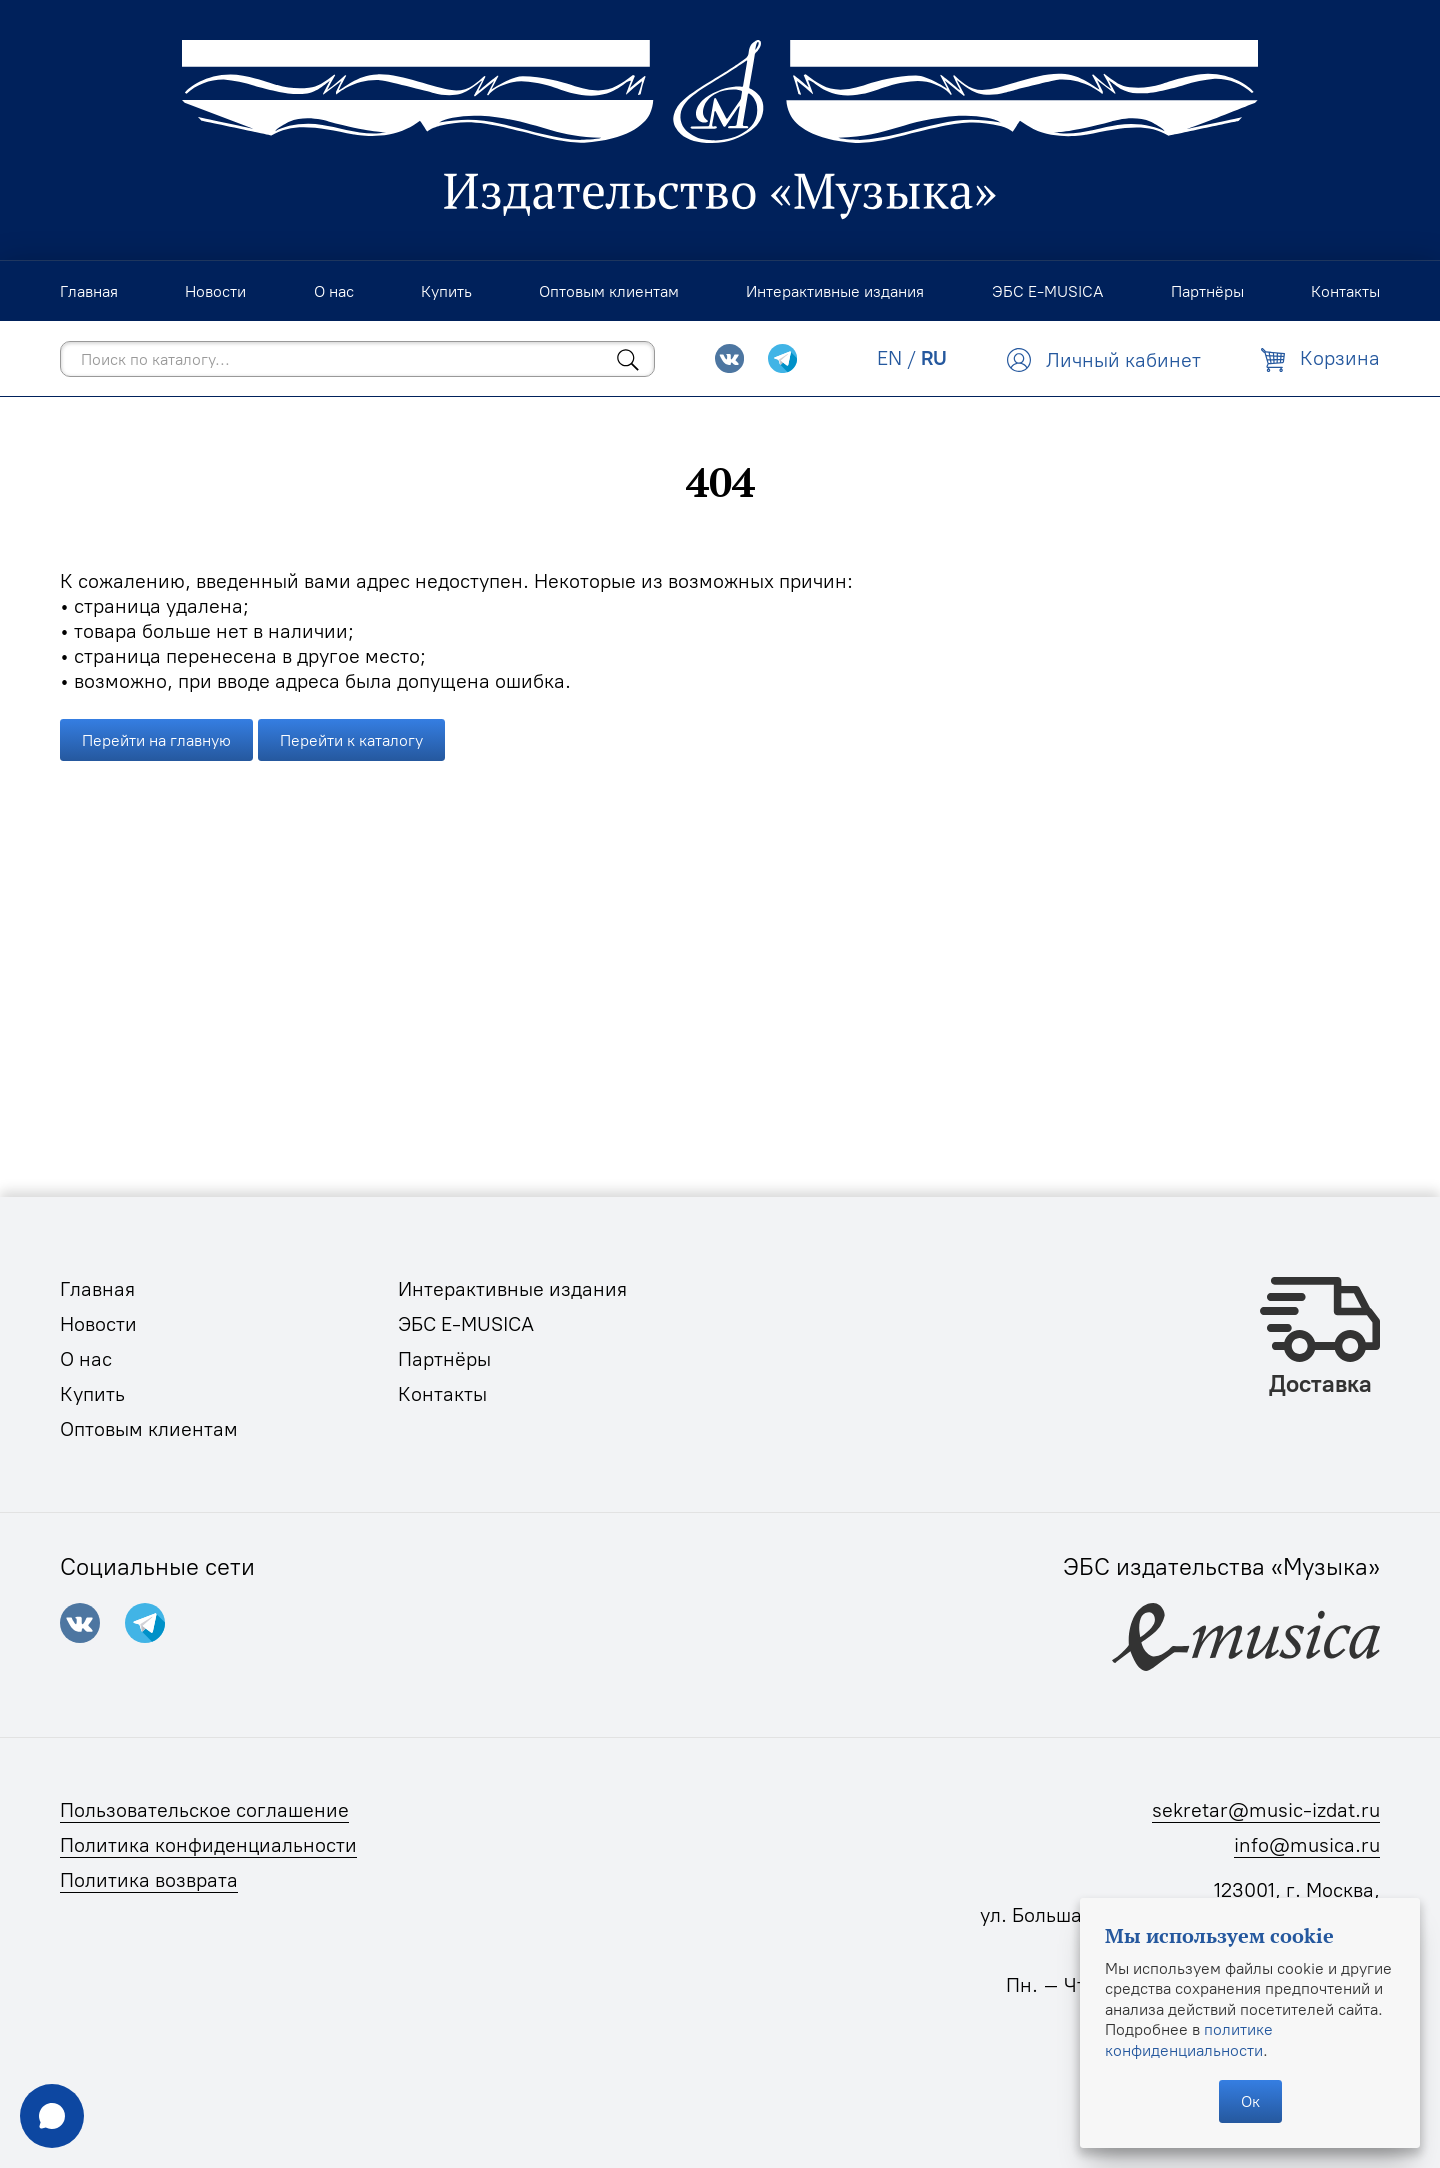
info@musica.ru (1307, 1845)
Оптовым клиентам (149, 1429)
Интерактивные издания (512, 1289)
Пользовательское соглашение (204, 1810)
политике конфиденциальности (1189, 2039)
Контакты (442, 1394)
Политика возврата (149, 1880)
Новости (98, 1324)
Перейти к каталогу (351, 740)
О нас (86, 1359)
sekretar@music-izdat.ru (1266, 1810)
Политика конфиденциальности (208, 1845)
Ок (1250, 2101)
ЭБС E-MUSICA (466, 1324)
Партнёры (444, 1359)
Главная (97, 1289)
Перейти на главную (156, 740)
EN (889, 358)
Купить (92, 1394)
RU (934, 358)
